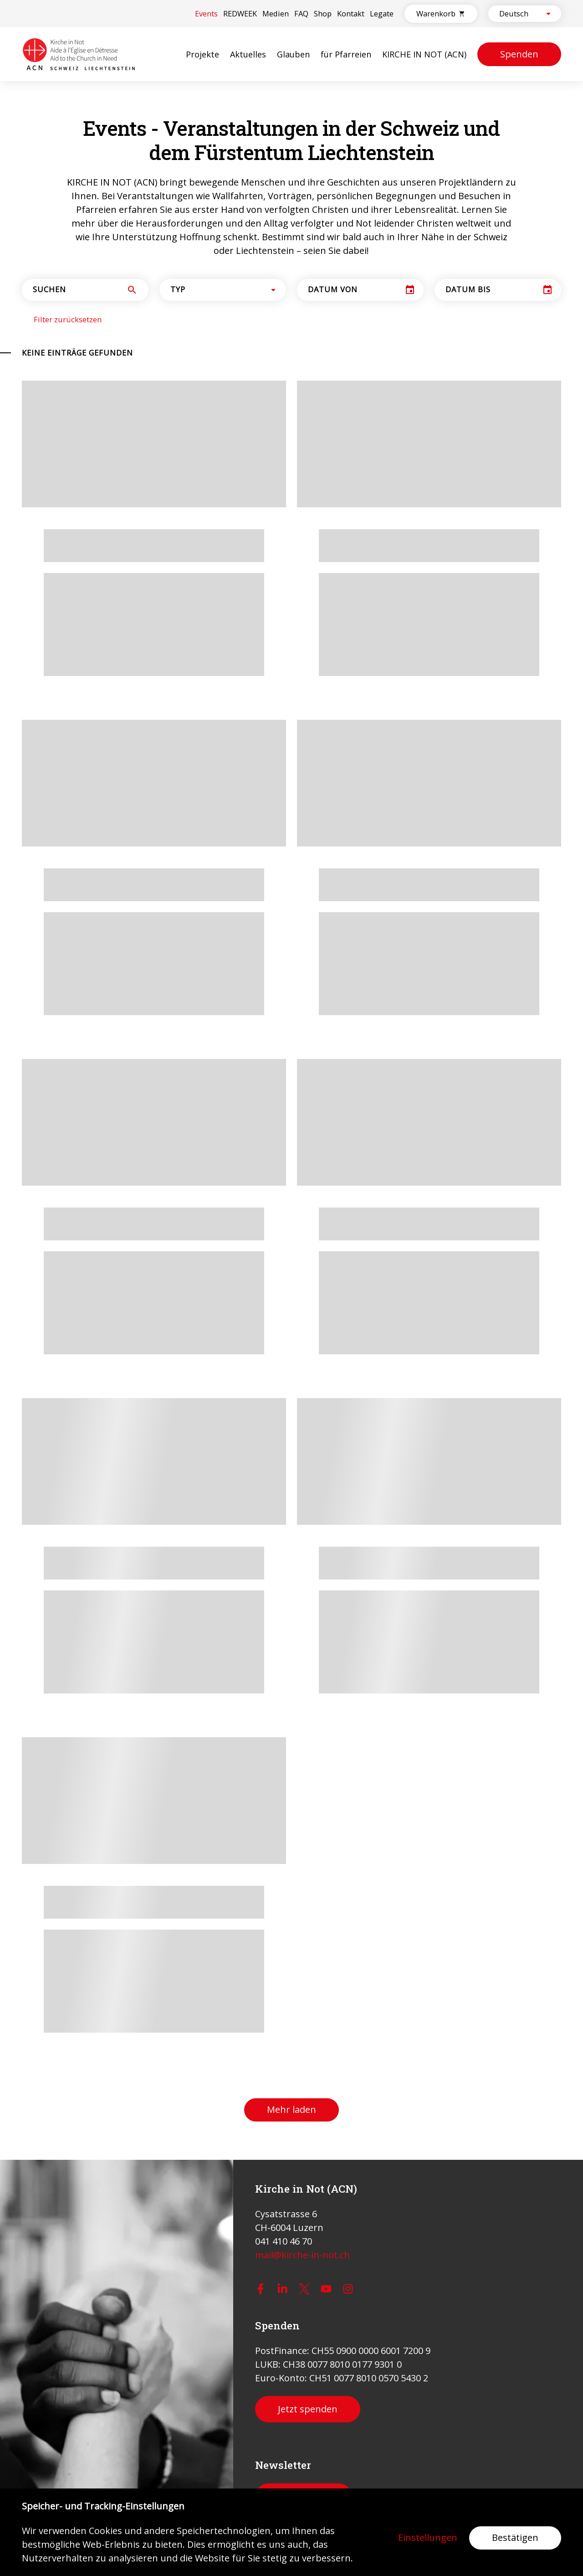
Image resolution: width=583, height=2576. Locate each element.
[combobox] (517, 13)
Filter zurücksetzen (68, 320)
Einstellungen (427, 2538)
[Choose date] (410, 290)
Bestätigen (515, 2537)
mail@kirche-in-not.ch (302, 2255)
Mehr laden (291, 2109)
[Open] (548, 13)
